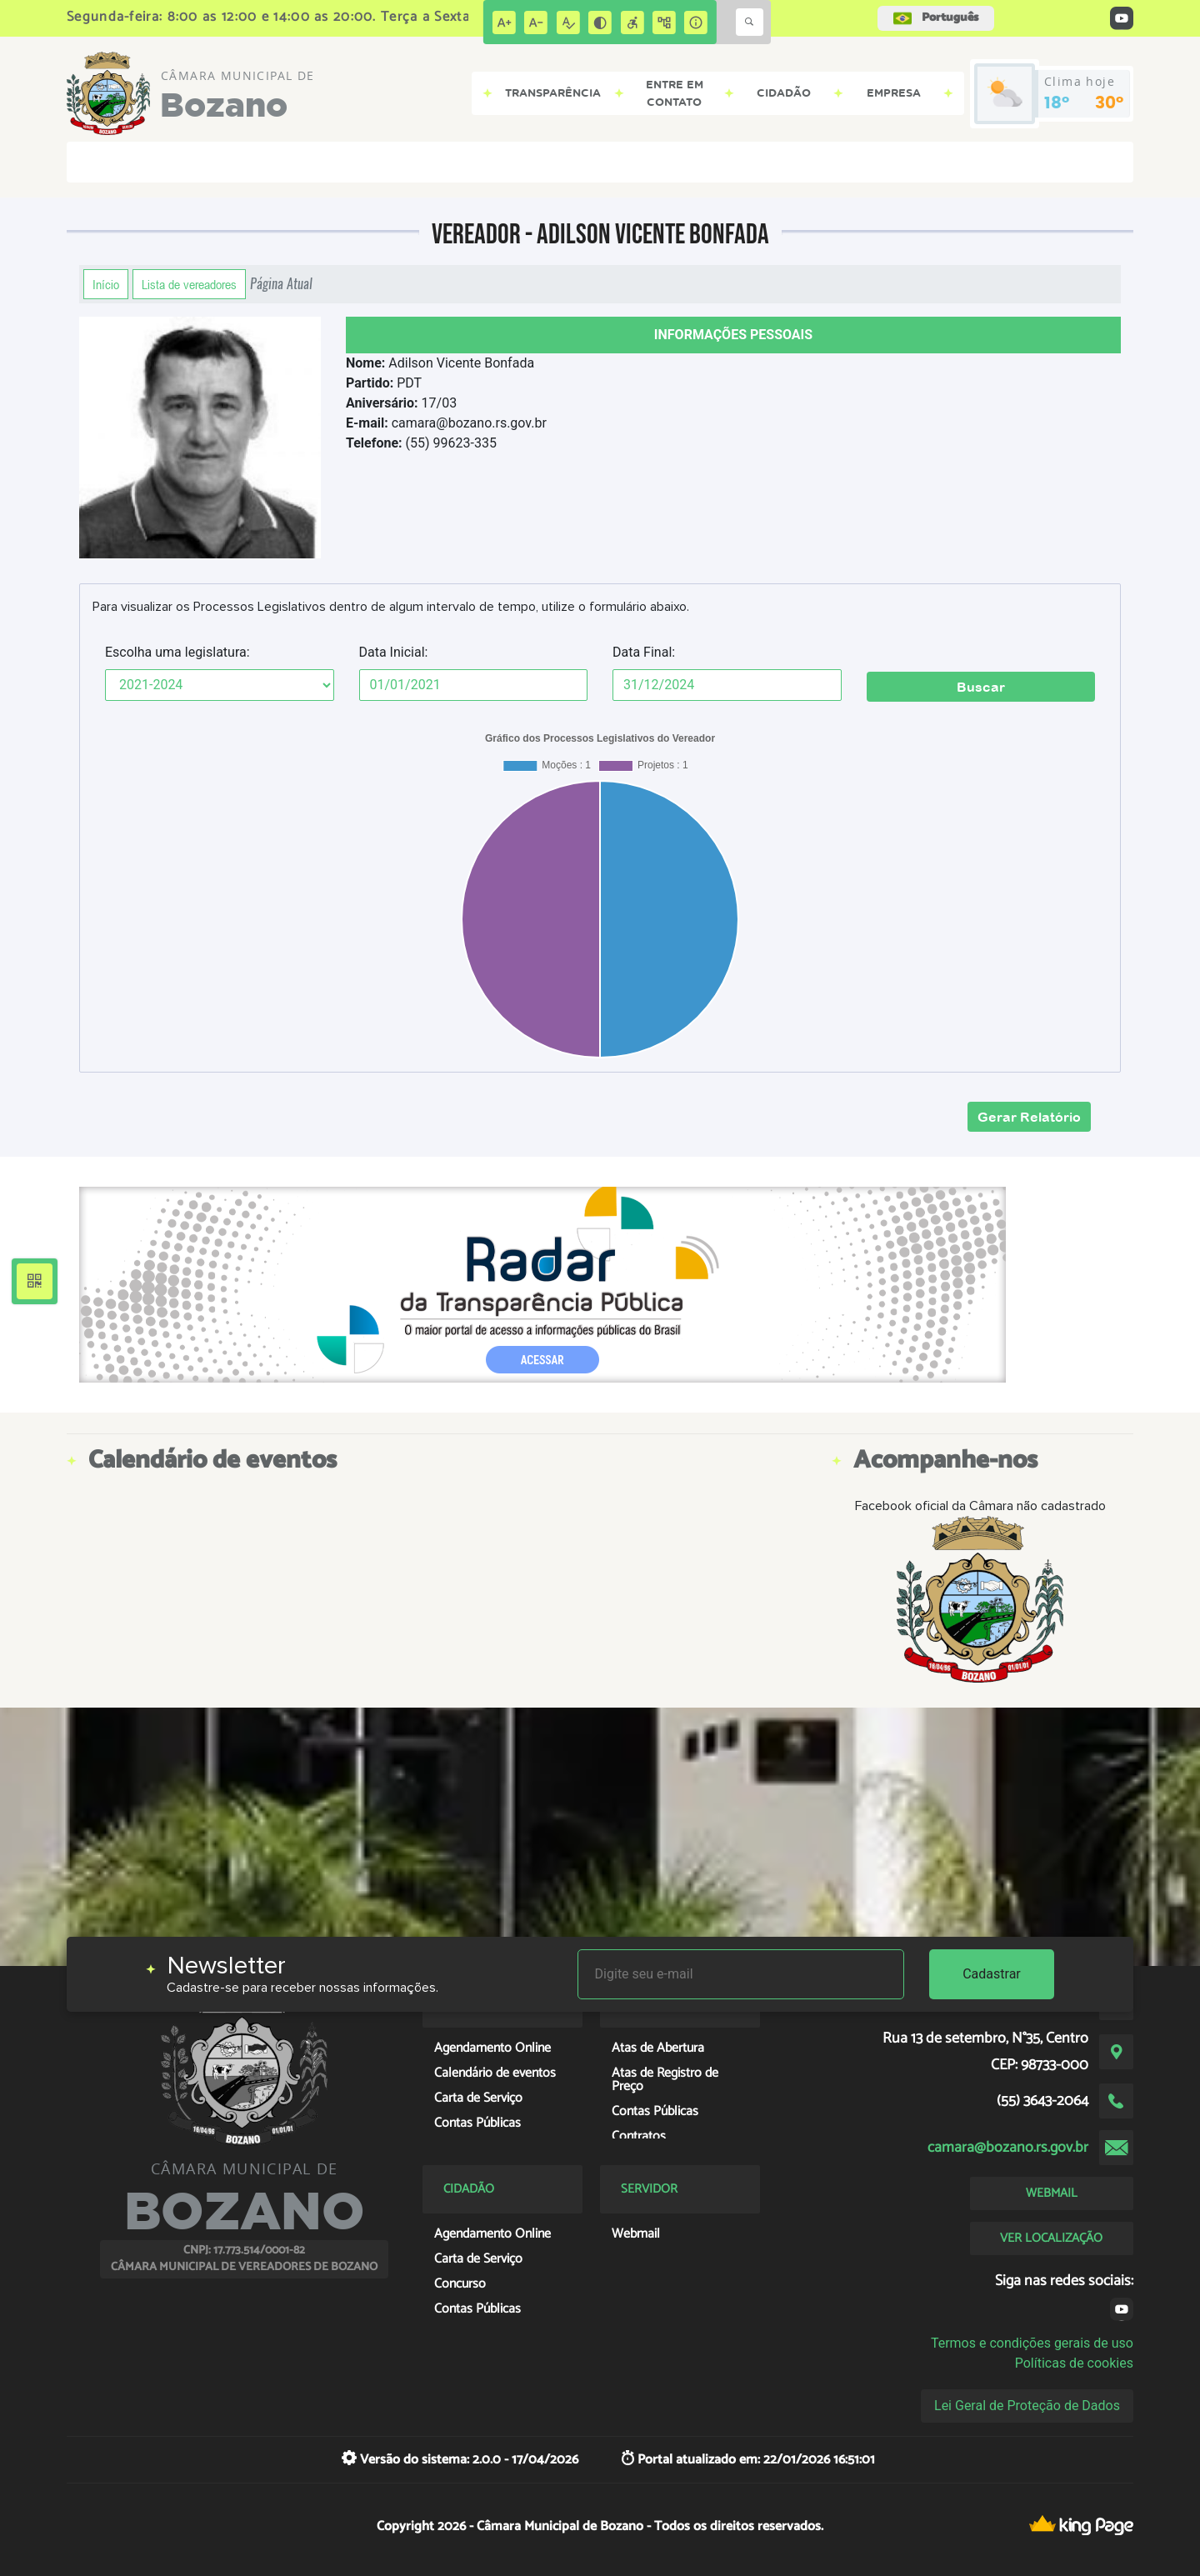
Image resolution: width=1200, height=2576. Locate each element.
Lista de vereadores (189, 284)
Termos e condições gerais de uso (1032, 2343)
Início (105, 284)
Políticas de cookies (1074, 2363)
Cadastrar (991, 1974)
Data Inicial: (393, 652)
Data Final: (643, 652)
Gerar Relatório (1029, 1116)
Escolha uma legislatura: (177, 652)
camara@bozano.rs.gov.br (1008, 2147)
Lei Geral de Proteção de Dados (1027, 2405)
